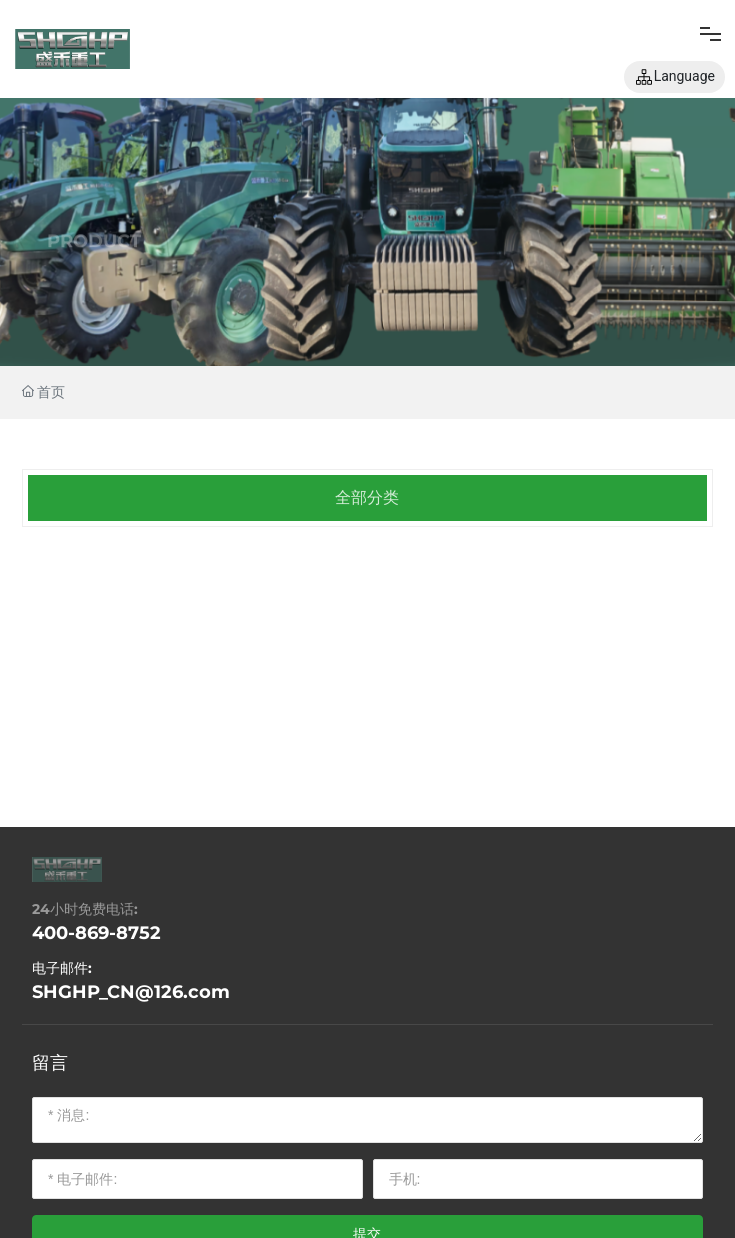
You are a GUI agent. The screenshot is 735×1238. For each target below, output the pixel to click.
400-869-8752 (96, 933)
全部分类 (367, 497)
